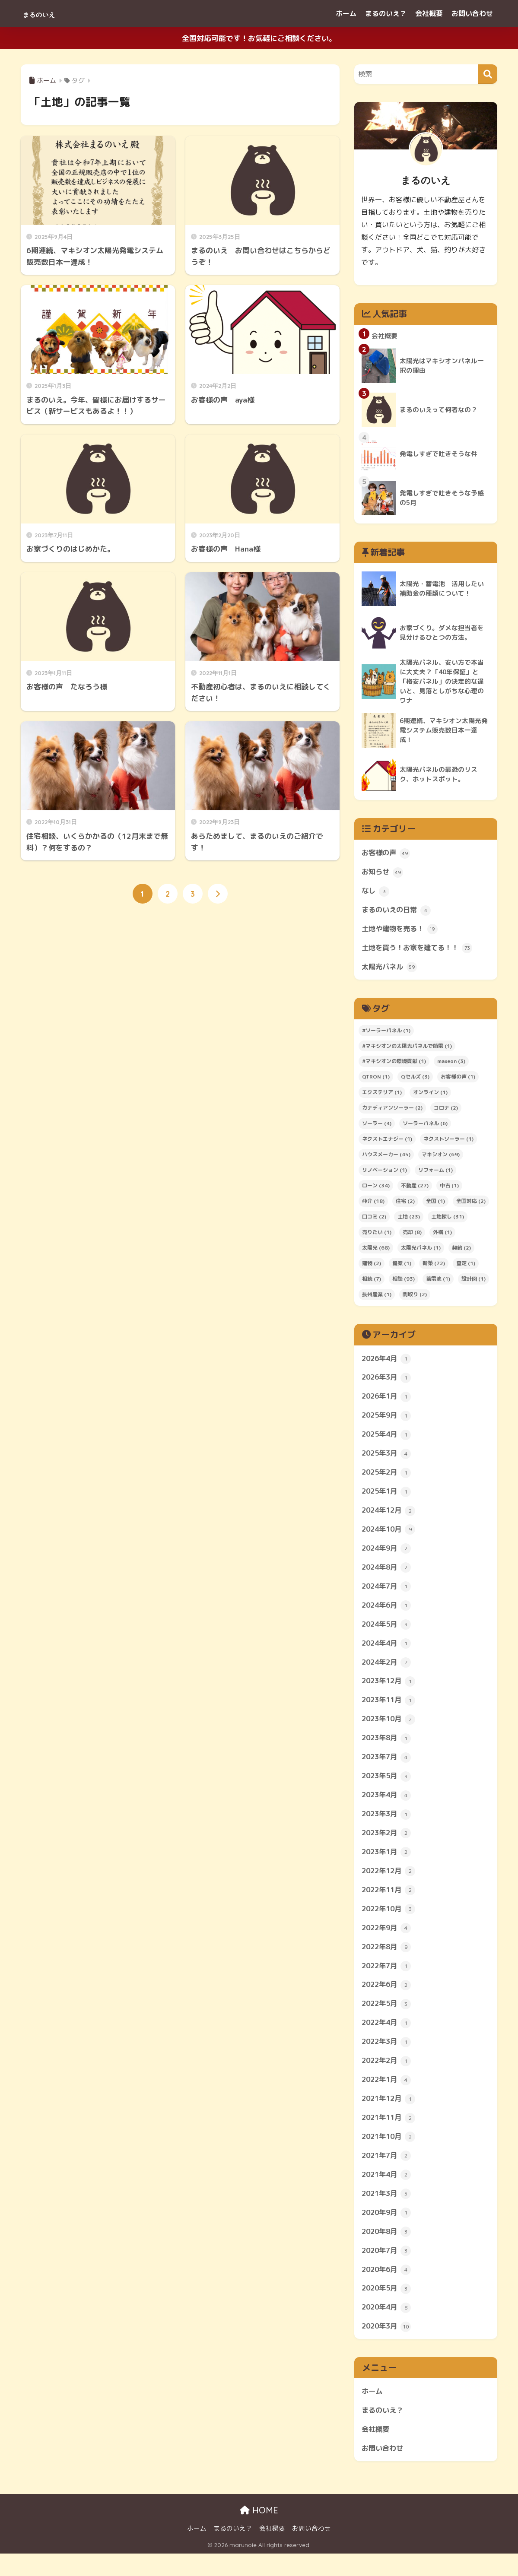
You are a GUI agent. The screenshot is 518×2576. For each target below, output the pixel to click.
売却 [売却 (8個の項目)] (412, 1236)
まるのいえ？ (386, 13)
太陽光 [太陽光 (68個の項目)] (376, 1251)
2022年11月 (390, 1903)
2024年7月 (388, 1594)
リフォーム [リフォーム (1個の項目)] (435, 1173)
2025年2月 (388, 1478)
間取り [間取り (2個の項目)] (415, 1298)
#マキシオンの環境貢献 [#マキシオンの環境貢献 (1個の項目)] (394, 1065)
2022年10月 (390, 1922)
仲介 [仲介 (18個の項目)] (373, 1205)
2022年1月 (388, 2096)
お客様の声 (387, 854)
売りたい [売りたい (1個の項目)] (376, 1236)
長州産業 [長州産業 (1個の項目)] (376, 1298)
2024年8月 (388, 1574)
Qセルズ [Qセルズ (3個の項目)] (415, 1080)
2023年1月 (388, 1864)
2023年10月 (390, 1729)
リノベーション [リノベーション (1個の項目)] (384, 1173)
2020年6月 (388, 2289)
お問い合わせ (472, 13)
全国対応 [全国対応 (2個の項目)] (471, 1205)
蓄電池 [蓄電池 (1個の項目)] (438, 1282)
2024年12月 (390, 1517)
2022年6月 (388, 1999)
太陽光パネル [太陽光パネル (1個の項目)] (421, 1251)
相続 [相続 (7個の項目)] (371, 1282)
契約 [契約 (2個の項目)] (461, 1251)
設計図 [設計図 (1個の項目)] (473, 1282)
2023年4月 (388, 1806)
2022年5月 (388, 2018)
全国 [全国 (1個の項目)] (435, 1205)
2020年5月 (388, 2308)
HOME (259, 2532)
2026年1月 (388, 1401)
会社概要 (429, 13)
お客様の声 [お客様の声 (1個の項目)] (458, 1080)
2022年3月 (388, 2057)
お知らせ (383, 873)
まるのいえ (50, 13)
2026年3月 (388, 1381)
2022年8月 (388, 1961)
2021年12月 (390, 2115)
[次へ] (218, 894)
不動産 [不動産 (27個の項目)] (415, 1189)
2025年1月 (388, 1497)
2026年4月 (388, 1362)
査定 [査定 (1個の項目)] (465, 1267)
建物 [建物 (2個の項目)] (371, 1267)
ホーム (346, 13)
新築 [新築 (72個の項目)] (434, 1267)
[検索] (487, 74)
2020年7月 (388, 2269)
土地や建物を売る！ (402, 931)
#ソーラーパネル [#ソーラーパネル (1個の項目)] (386, 1033)
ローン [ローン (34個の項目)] (376, 1189)
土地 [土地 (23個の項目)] (408, 1220)
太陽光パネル (390, 970)
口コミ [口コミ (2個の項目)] (374, 1220)
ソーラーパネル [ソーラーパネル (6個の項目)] (425, 1127)
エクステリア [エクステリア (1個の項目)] (382, 1096)
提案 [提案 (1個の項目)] (401, 1267)
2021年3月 (388, 2212)
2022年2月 (388, 2076)
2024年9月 (388, 1555)
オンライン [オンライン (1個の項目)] (430, 1096)
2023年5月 (388, 1787)
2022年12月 (390, 1883)
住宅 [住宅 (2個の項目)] (405, 1205)
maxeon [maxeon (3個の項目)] (451, 1065)
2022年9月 (388, 1941)
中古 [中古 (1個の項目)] (449, 1189)
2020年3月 (388, 2347)
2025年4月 (388, 1439)
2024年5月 (388, 1632)
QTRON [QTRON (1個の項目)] (376, 1080)
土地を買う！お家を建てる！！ (420, 951)
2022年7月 (388, 1980)
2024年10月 (390, 1536)
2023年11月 (390, 1710)
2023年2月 (388, 1845)
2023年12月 (390, 1690)
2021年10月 (390, 2154)
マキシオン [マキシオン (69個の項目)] (441, 1158)
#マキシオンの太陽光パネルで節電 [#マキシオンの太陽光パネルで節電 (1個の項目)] (407, 1049)
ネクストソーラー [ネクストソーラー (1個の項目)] (448, 1142)
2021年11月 (390, 2134)
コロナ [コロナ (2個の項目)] (446, 1111)
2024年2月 (388, 1671)
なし (376, 893)
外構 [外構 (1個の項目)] (442, 1236)
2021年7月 (388, 2173)
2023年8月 (388, 1748)
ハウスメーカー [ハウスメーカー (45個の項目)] (386, 1158)
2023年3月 (388, 1825)
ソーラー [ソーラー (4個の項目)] (376, 1127)
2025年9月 (388, 1420)
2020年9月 (388, 2231)
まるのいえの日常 (398, 912)
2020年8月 (388, 2250)
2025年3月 (388, 1459)
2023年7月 (388, 1767)
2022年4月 (388, 2038)
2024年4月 (388, 1652)
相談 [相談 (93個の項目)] (403, 1282)
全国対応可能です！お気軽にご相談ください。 (259, 38)
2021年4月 (388, 2192)
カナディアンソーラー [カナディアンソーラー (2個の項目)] (392, 1111)
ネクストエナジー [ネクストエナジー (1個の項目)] (387, 1142)
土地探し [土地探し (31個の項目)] (447, 1220)
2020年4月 (388, 2327)
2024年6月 (388, 1613)
